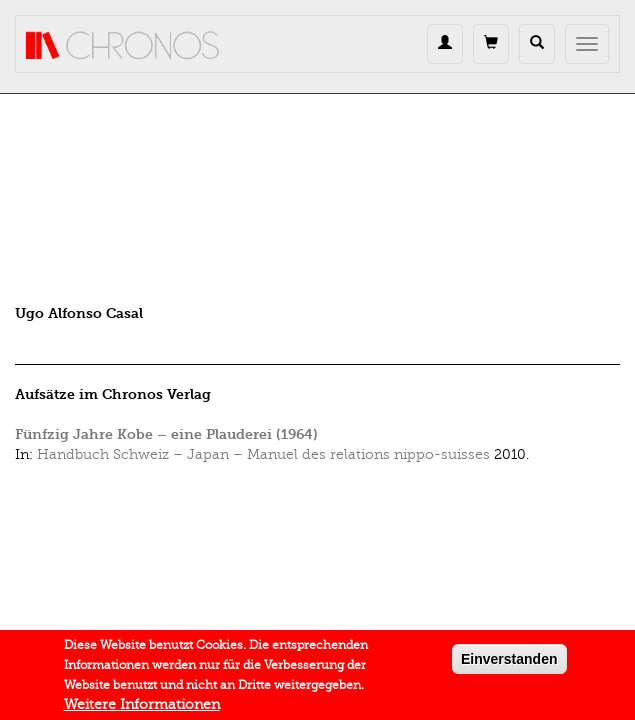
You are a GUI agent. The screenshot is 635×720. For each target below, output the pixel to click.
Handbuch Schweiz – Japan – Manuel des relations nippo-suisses (263, 454)
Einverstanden (509, 665)
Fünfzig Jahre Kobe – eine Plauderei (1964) (166, 434)
